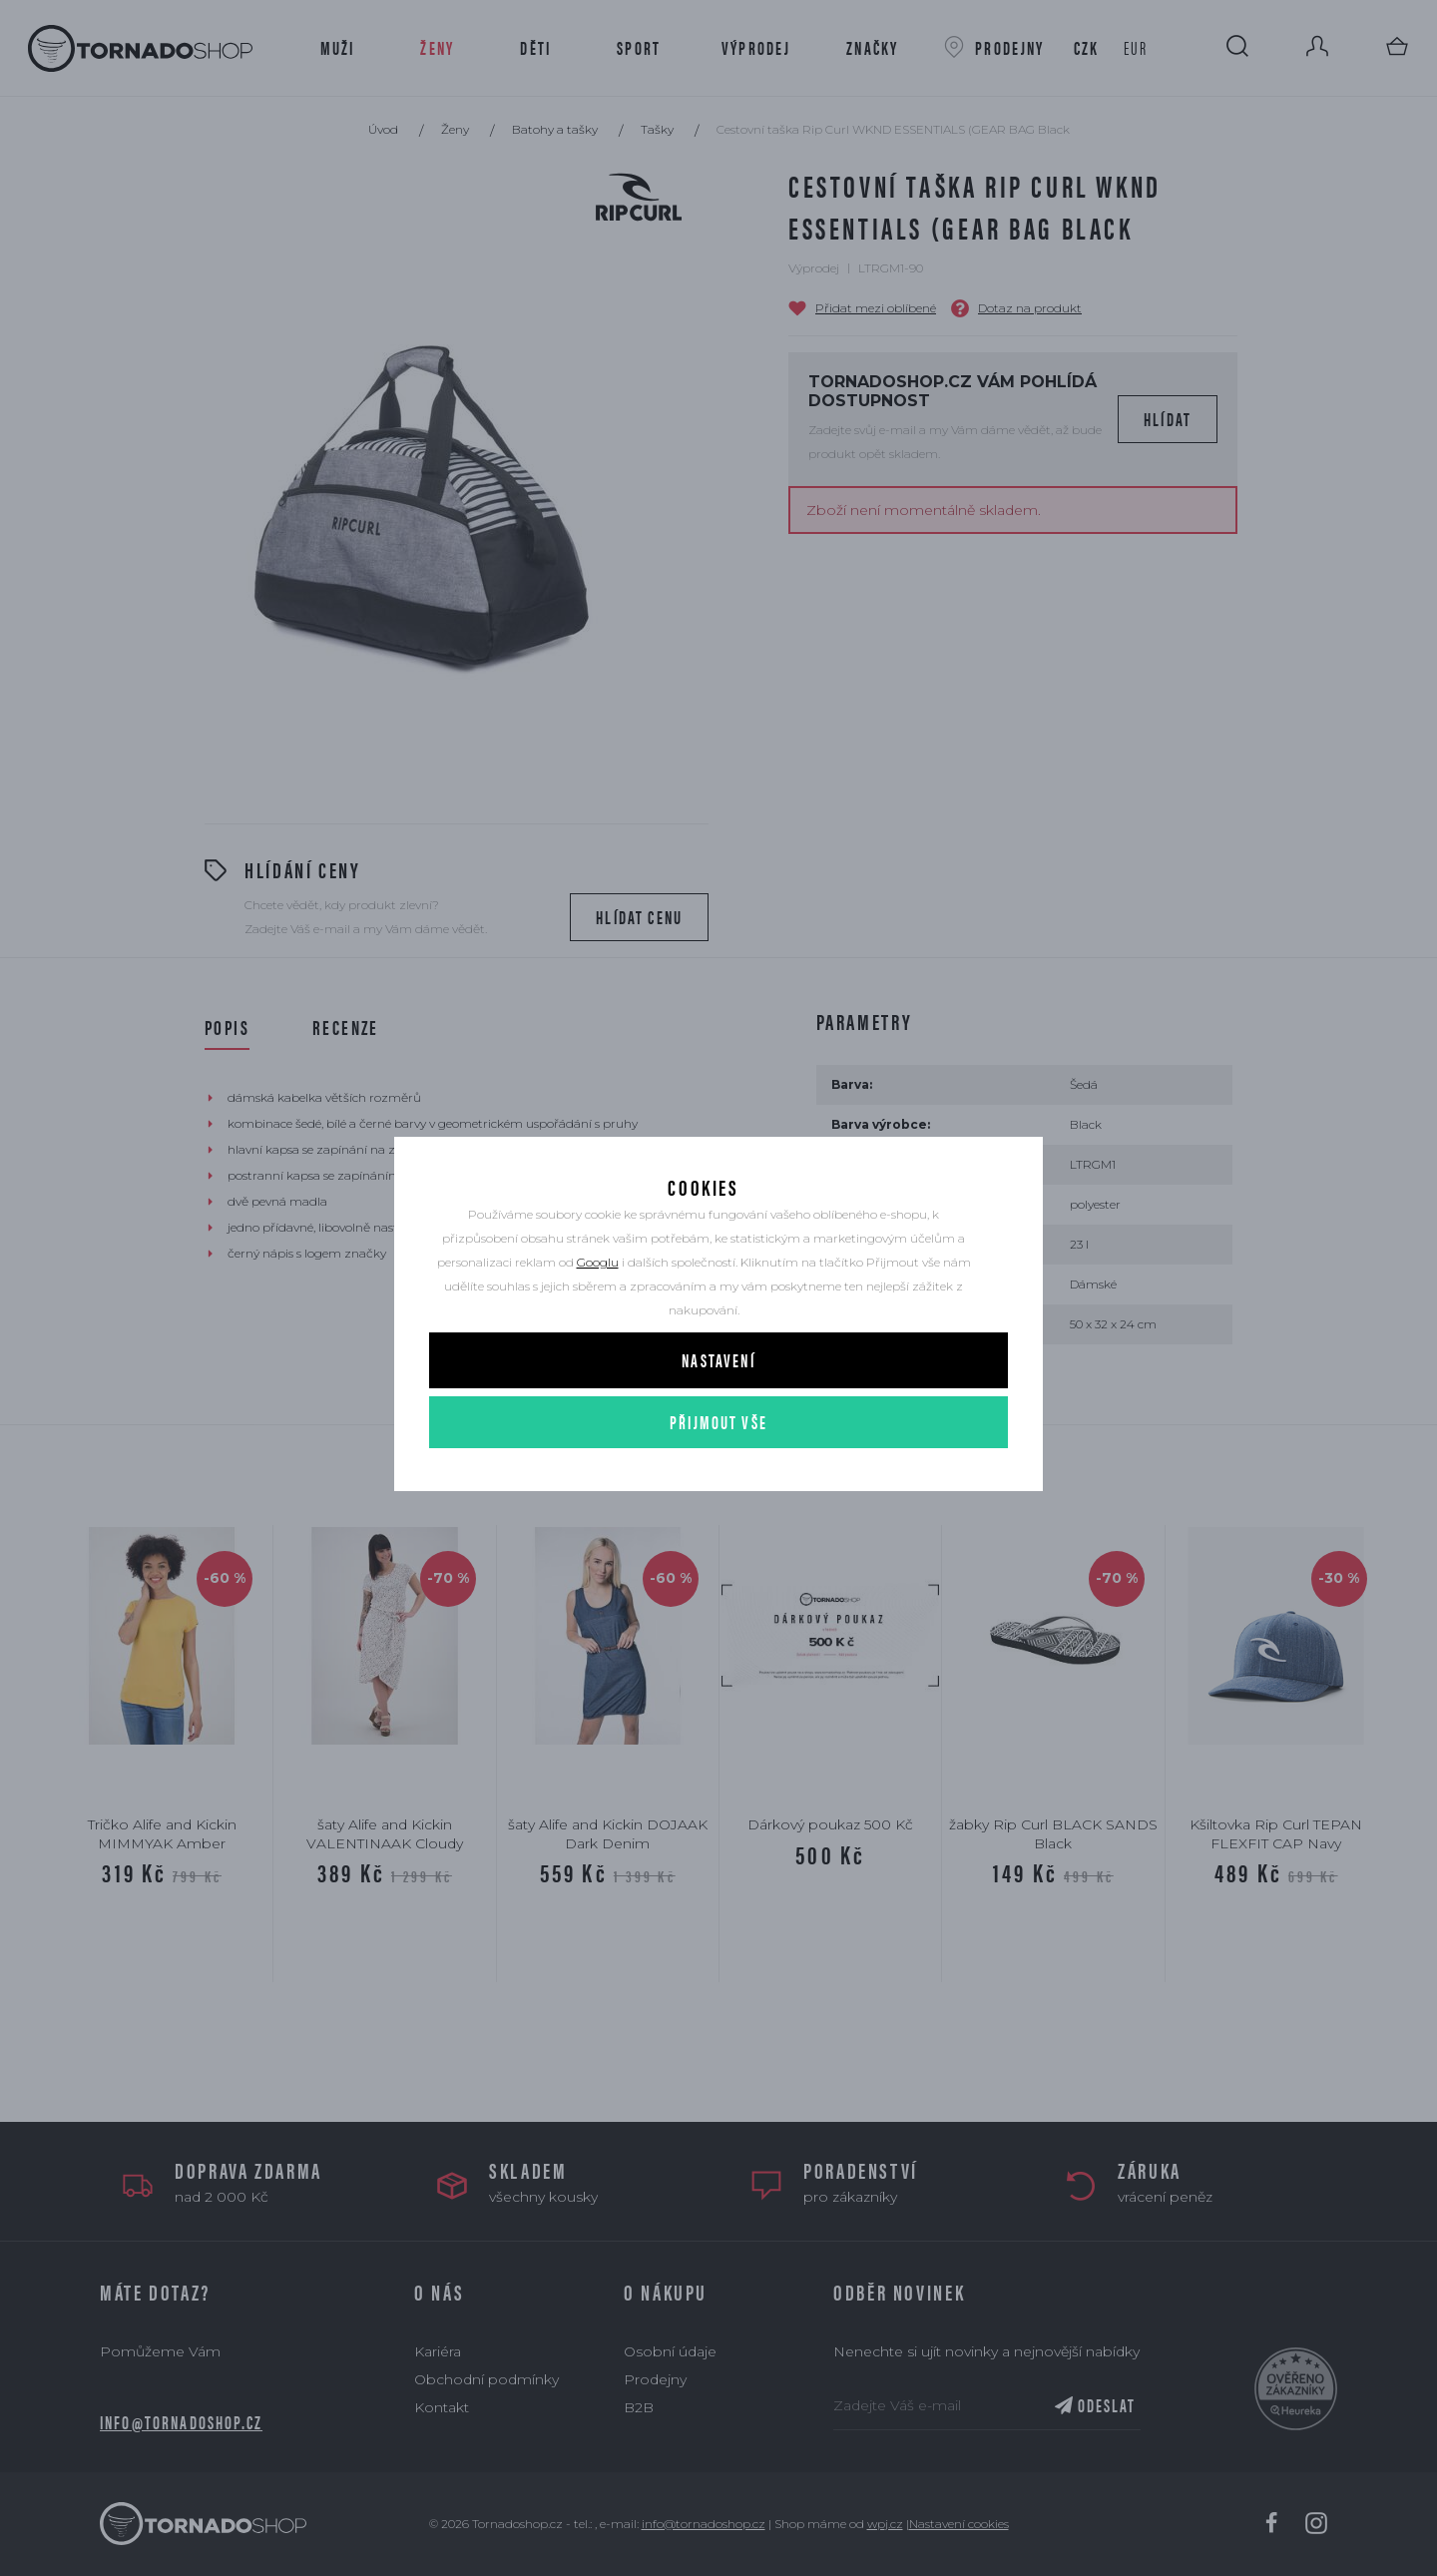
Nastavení (718, 1408)
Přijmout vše (718, 1470)
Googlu (598, 1310)
